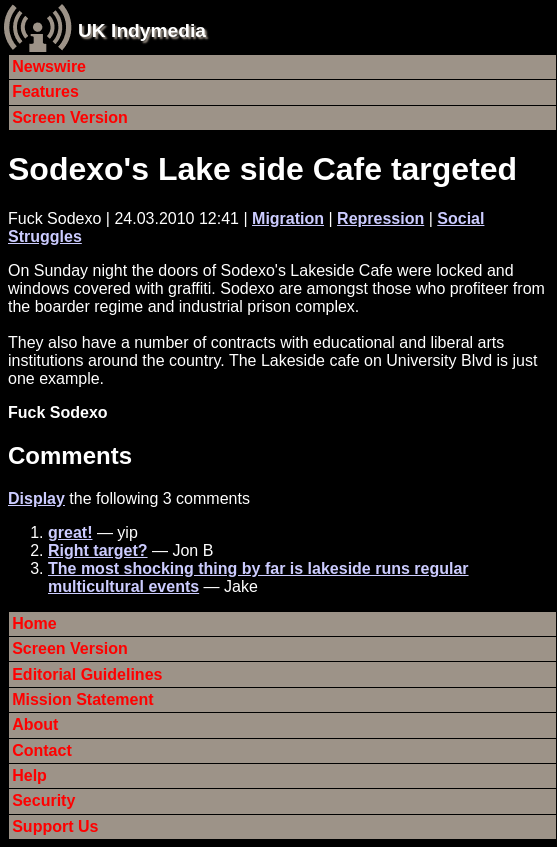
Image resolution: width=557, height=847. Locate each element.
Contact (42, 750)
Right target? (98, 550)
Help (29, 775)
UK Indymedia (142, 30)
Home (34, 623)
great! (70, 532)
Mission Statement (82, 699)
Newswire (49, 66)
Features (45, 91)
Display (36, 498)
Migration (288, 218)
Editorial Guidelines (87, 674)
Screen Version (70, 117)
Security (43, 800)
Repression (380, 218)
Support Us (55, 826)
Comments (70, 455)
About (35, 724)
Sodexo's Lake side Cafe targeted (262, 169)
